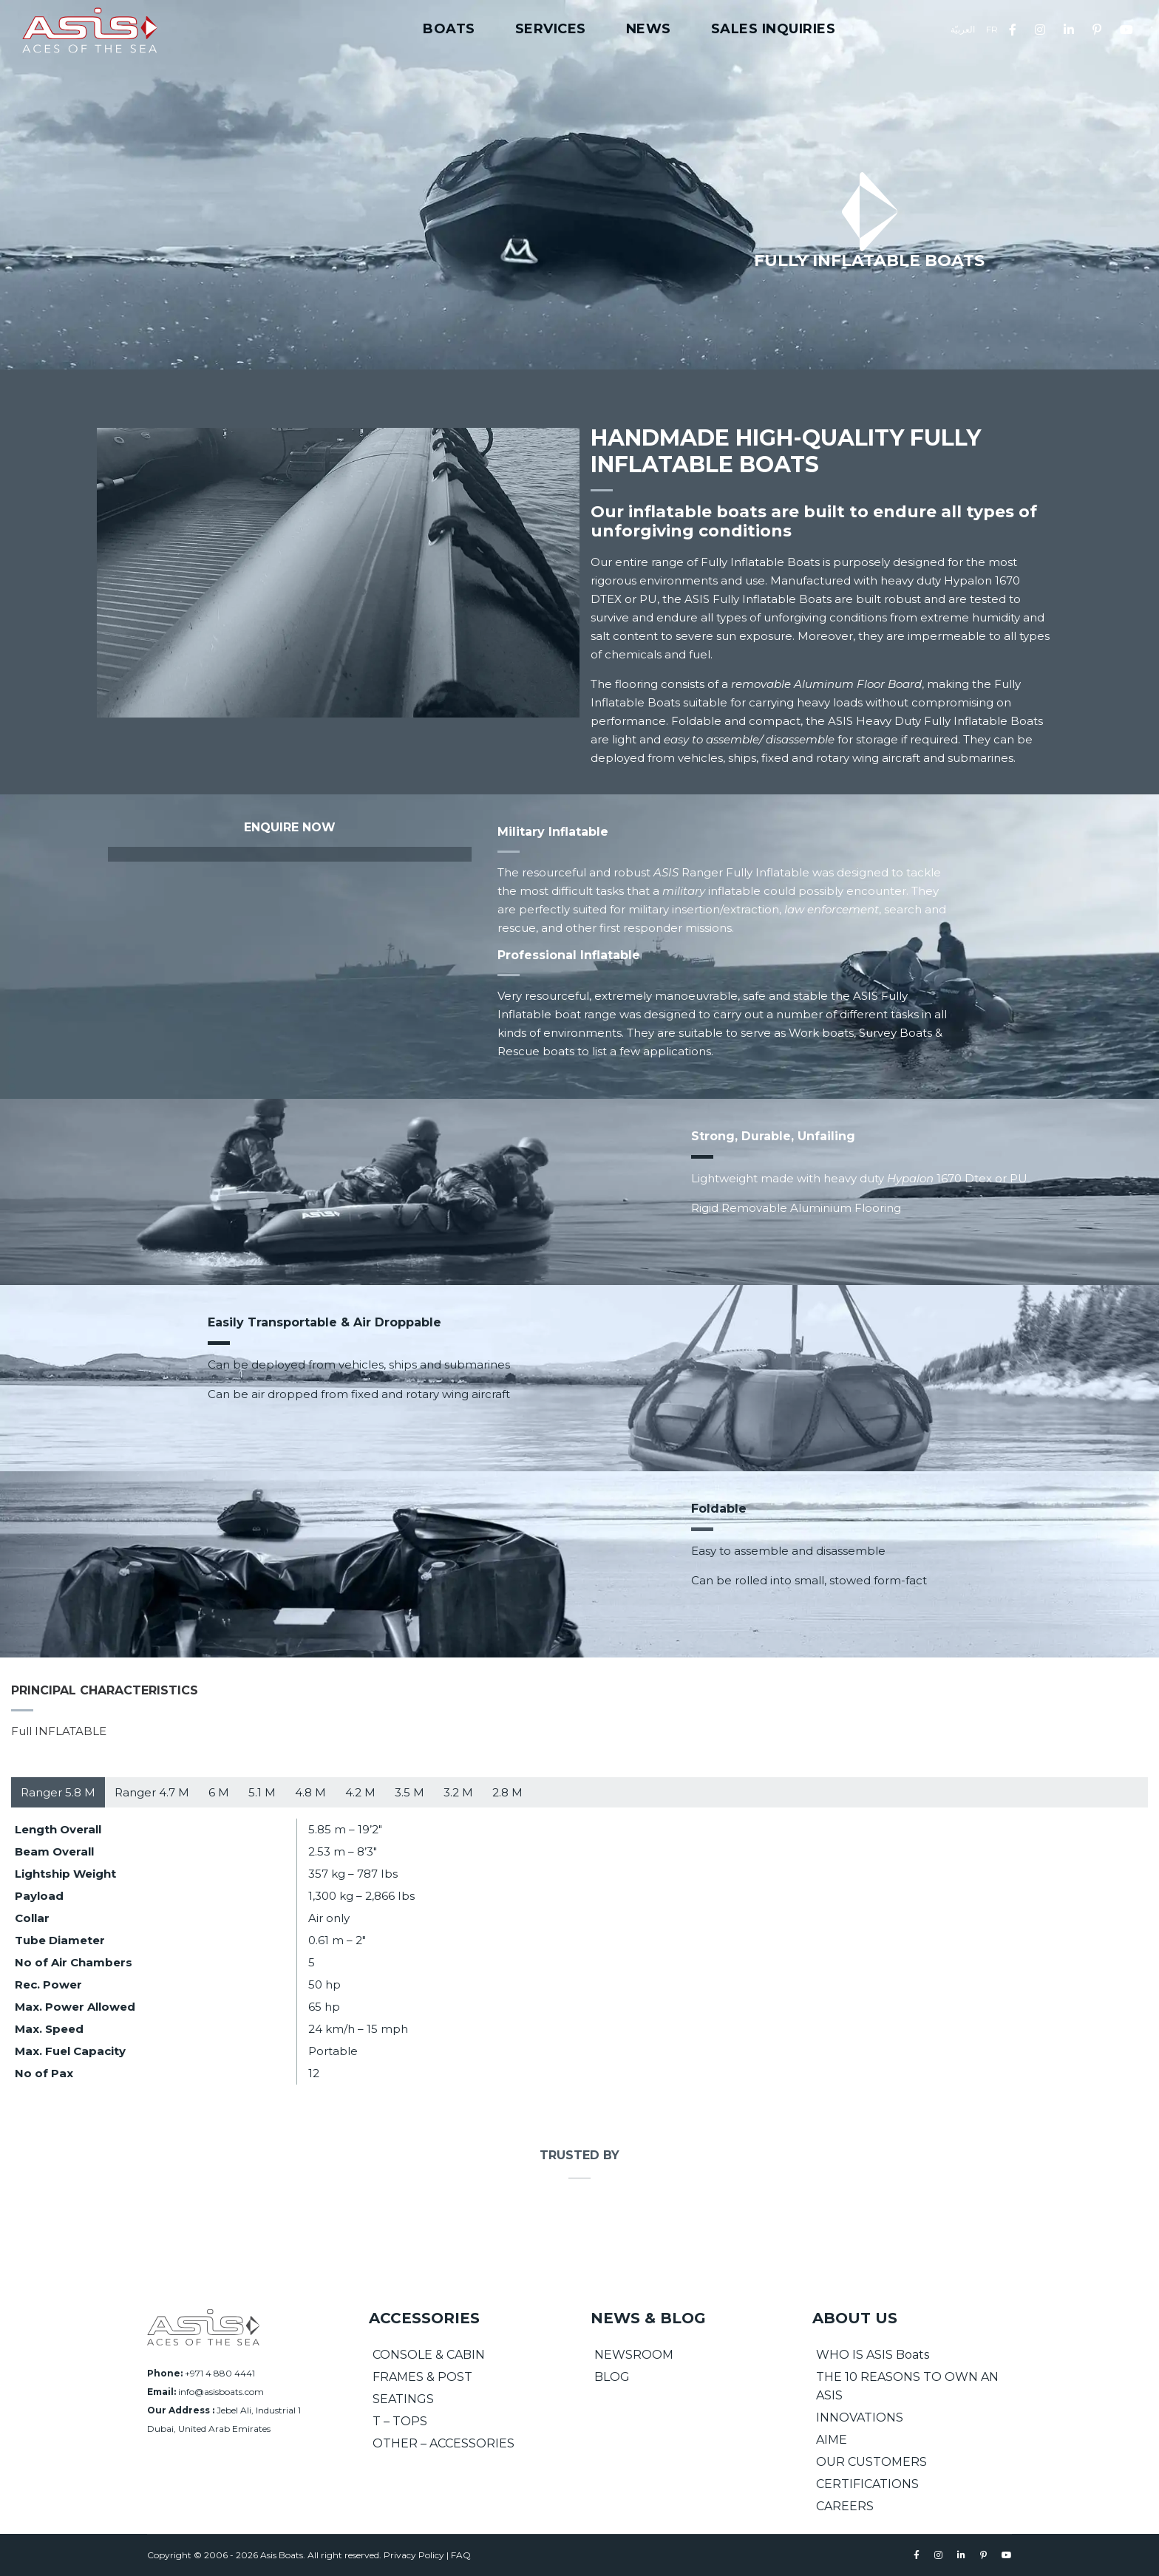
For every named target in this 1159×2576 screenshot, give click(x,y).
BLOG (612, 2377)
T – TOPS (400, 2421)
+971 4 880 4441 (220, 2373)
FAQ (461, 2554)
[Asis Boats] (203, 2326)
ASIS (666, 872)
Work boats (821, 1033)
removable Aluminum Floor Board (826, 684)
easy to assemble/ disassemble (749, 739)
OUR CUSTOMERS (871, 2462)
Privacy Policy (414, 2554)
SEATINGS (403, 2399)
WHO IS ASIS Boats (872, 2355)
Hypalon (910, 1178)
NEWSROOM (633, 2355)
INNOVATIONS (859, 2417)
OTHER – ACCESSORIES (443, 2443)
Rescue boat (533, 1051)
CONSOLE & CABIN (429, 2355)
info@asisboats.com (221, 2391)
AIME (831, 2440)
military (683, 891)
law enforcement (831, 909)
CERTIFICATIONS (867, 2484)
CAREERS (845, 2506)
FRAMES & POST (422, 2377)
